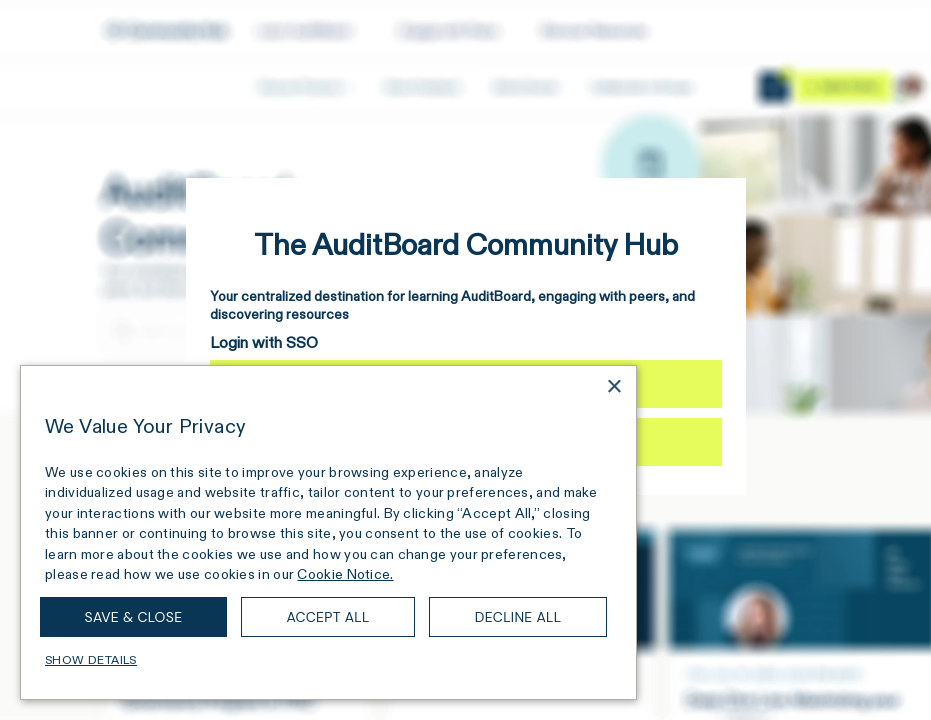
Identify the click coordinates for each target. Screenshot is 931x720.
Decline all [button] (518, 617)
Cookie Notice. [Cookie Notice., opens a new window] (345, 574)
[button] (328, 660)
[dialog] (328, 532)
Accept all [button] (327, 617)
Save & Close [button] (134, 617)
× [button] (613, 387)
